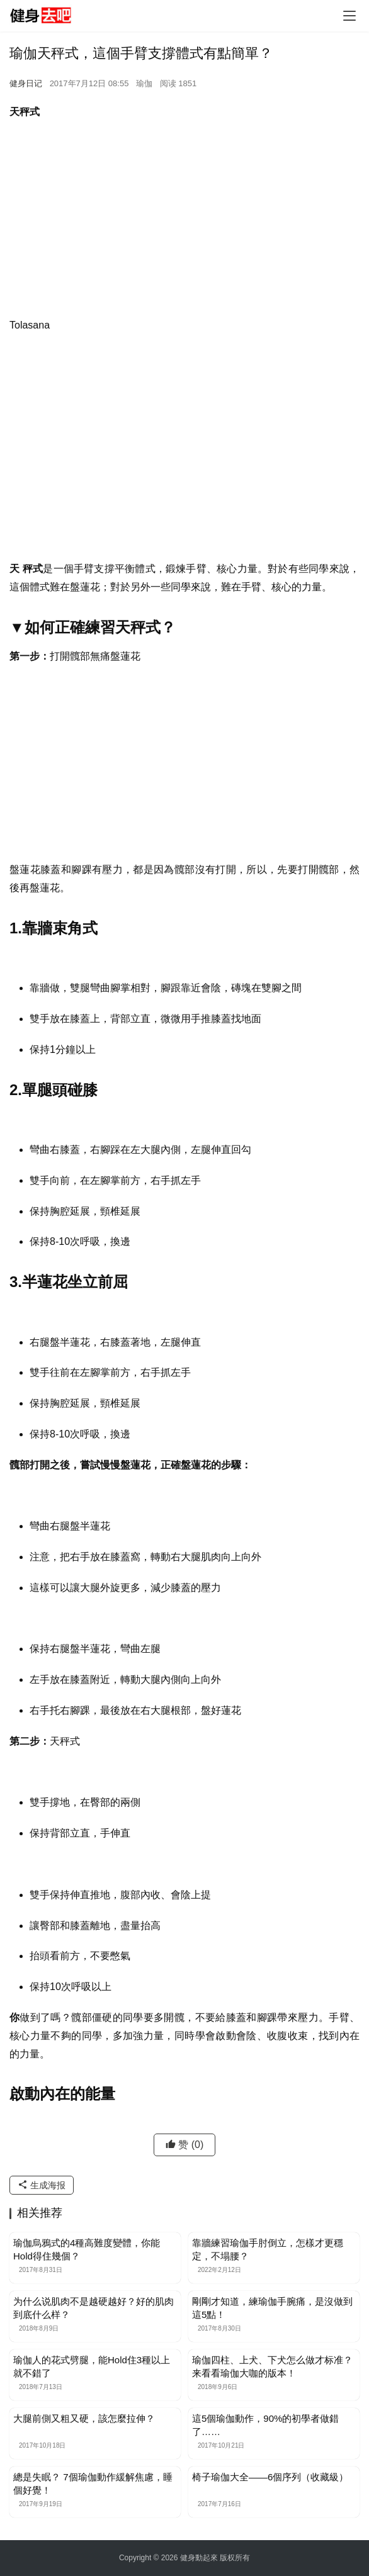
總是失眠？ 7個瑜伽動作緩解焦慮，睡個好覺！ (93, 2483)
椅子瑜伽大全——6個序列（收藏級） (270, 2477)
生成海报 (41, 2185)
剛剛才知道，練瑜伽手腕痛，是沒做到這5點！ (272, 2308)
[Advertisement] (184, 222)
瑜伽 (144, 83)
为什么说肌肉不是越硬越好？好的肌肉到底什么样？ (93, 2308)
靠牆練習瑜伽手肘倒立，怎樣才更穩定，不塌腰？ (267, 2249)
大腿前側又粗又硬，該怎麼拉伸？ (84, 2418)
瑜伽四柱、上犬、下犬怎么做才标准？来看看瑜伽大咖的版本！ (272, 2366)
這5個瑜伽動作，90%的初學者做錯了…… (265, 2425)
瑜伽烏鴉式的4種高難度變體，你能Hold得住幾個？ (86, 2249)
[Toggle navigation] (349, 15)
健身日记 (25, 83)
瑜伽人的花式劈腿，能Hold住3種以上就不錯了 (91, 2366)
